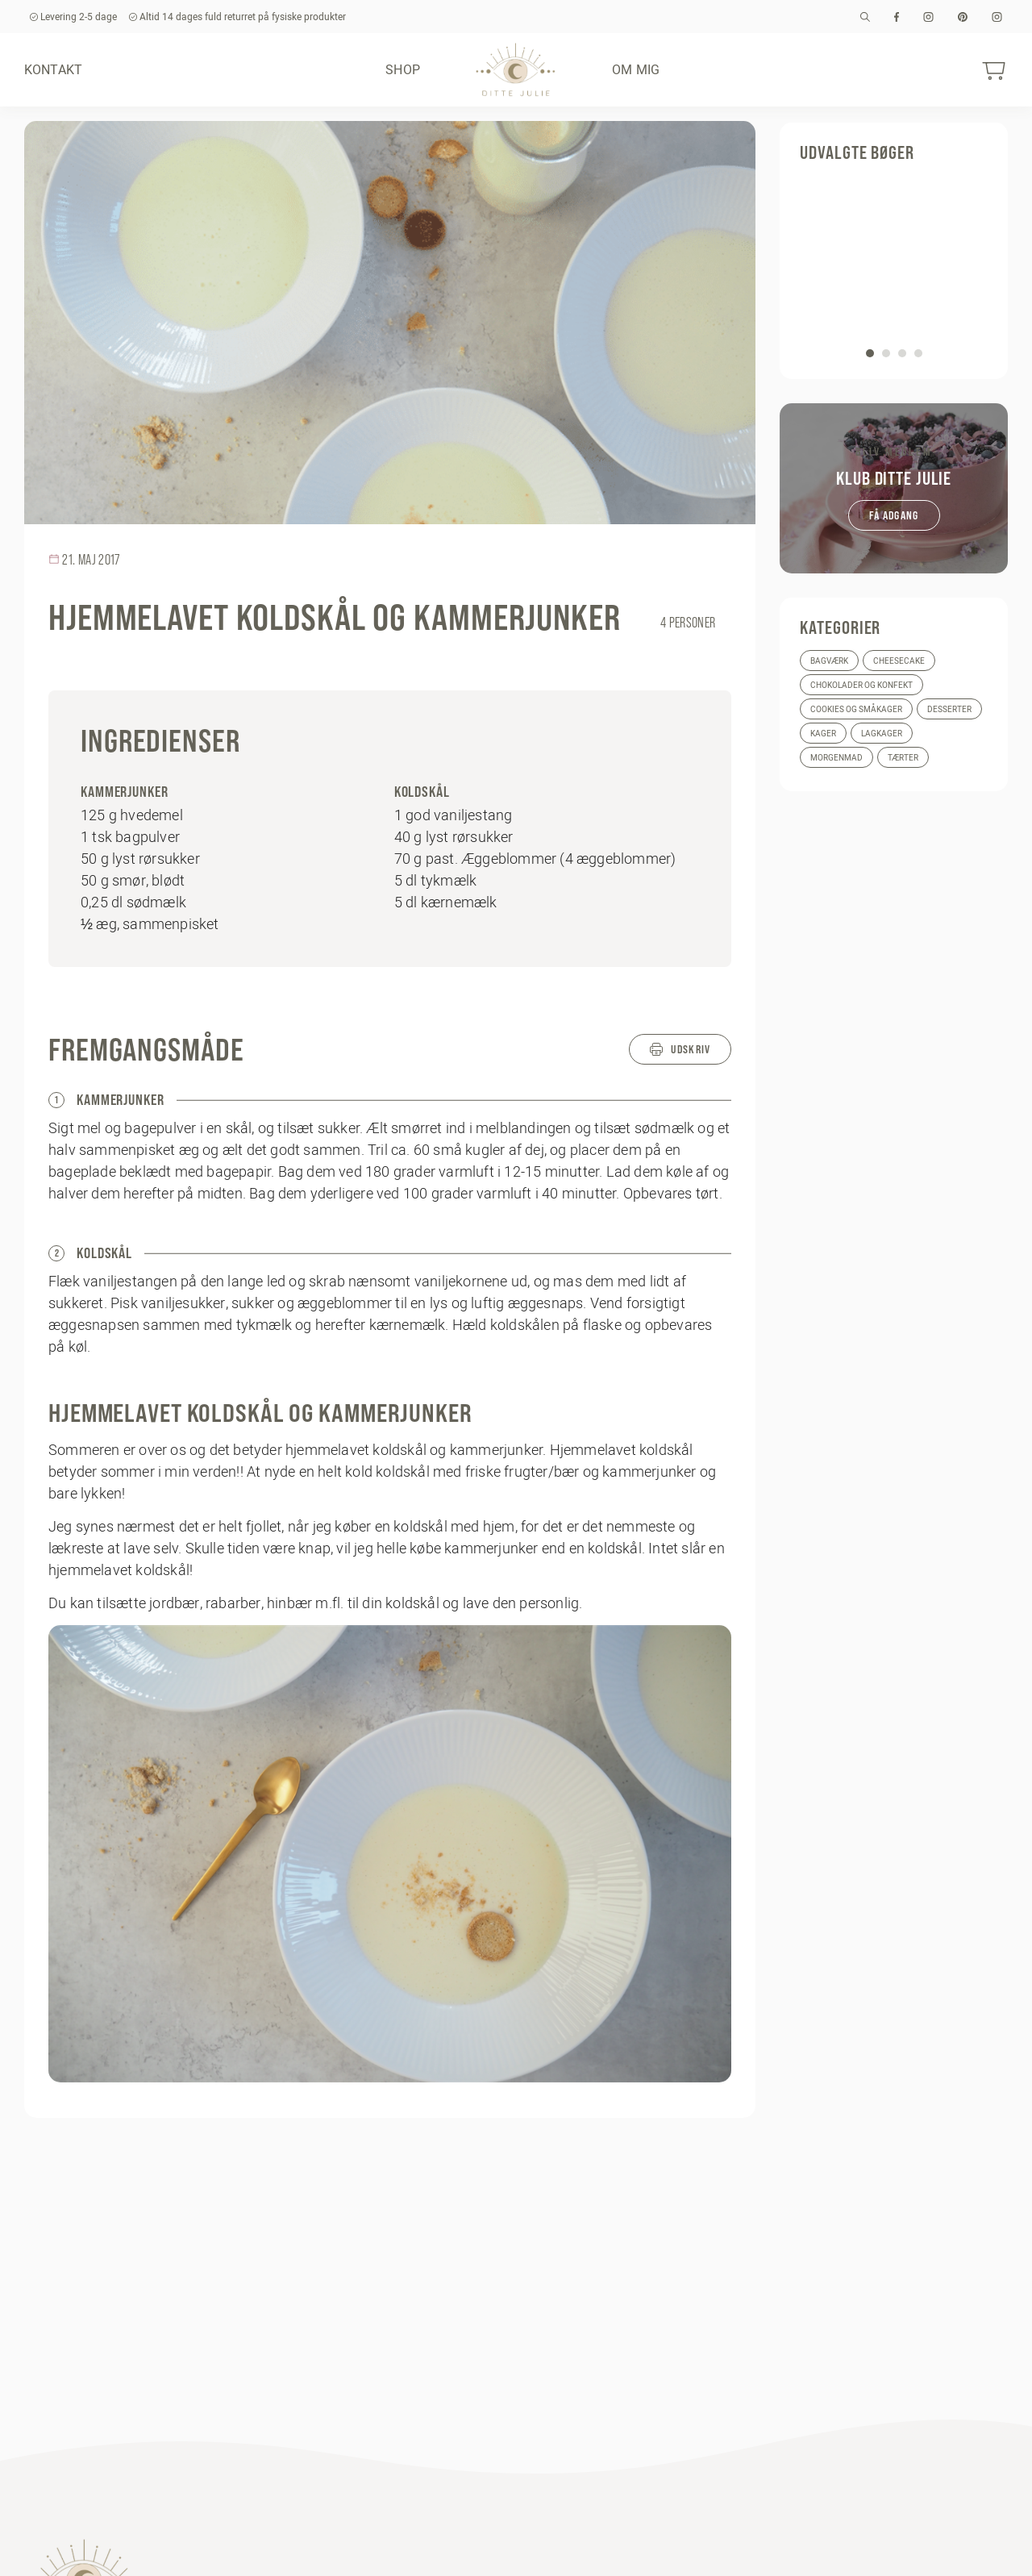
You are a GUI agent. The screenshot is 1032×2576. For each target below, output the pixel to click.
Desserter (949, 709)
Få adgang (894, 515)
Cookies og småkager (856, 709)
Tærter (903, 757)
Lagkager (881, 733)
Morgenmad (836, 757)
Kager (823, 733)
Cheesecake (899, 661)
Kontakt (53, 69)
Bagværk (829, 661)
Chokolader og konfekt (861, 685)
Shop (402, 69)
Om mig (636, 69)
